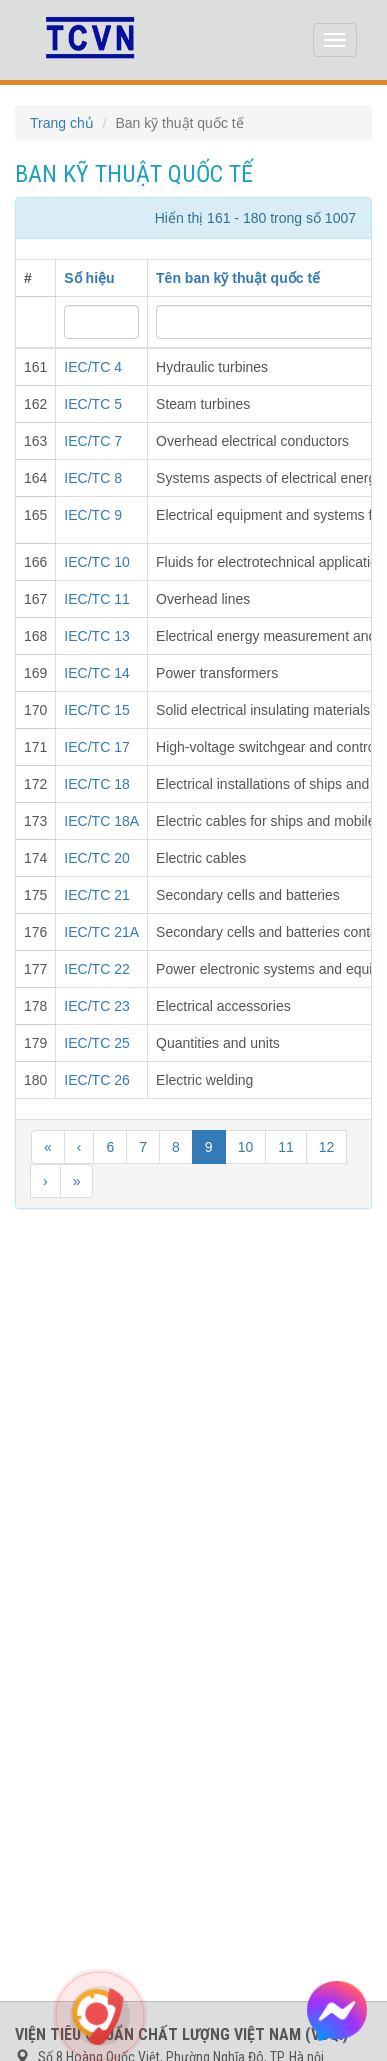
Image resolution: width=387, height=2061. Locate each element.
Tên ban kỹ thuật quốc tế (238, 278)
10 (246, 1147)
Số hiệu (89, 278)
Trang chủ (62, 123)
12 (327, 1147)
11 (286, 1147)
